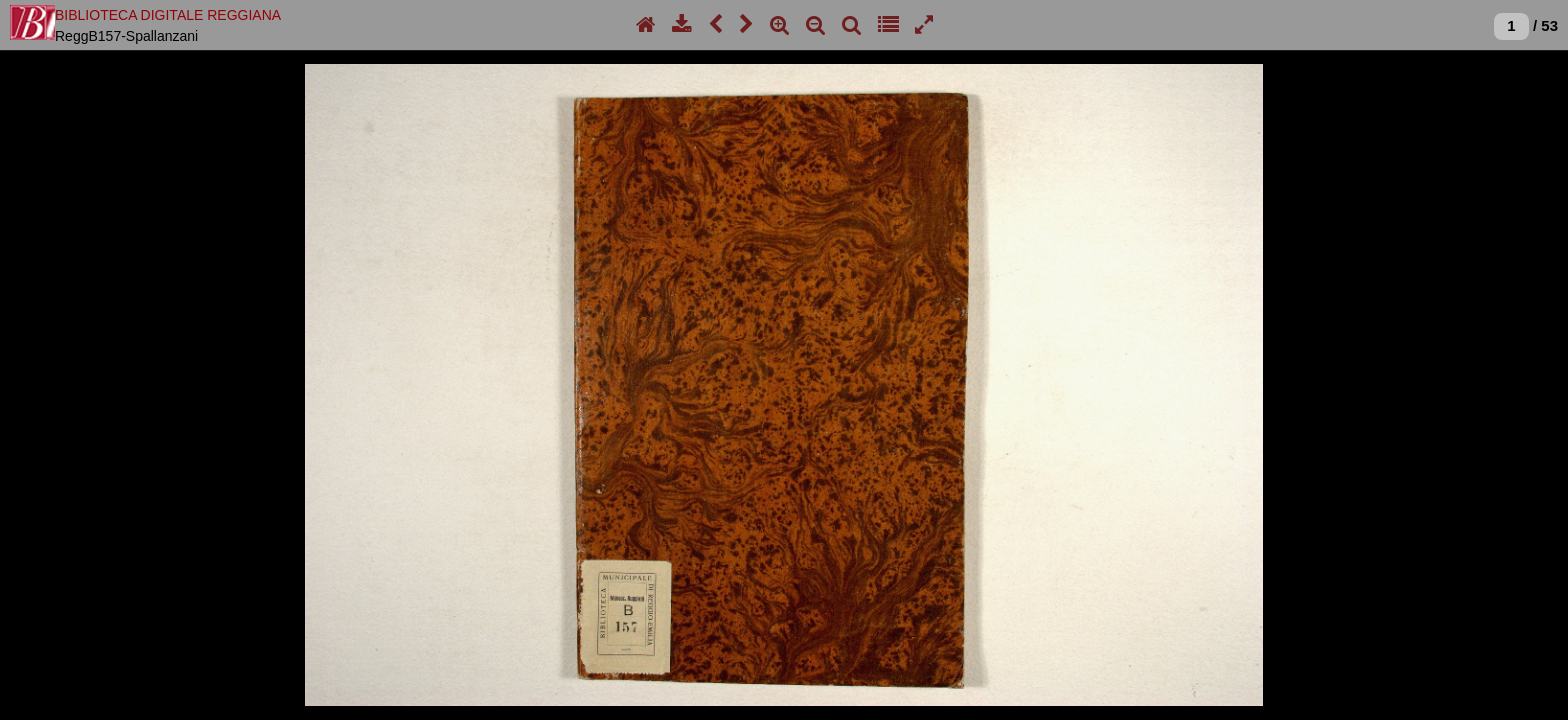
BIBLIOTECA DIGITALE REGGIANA (168, 15)
